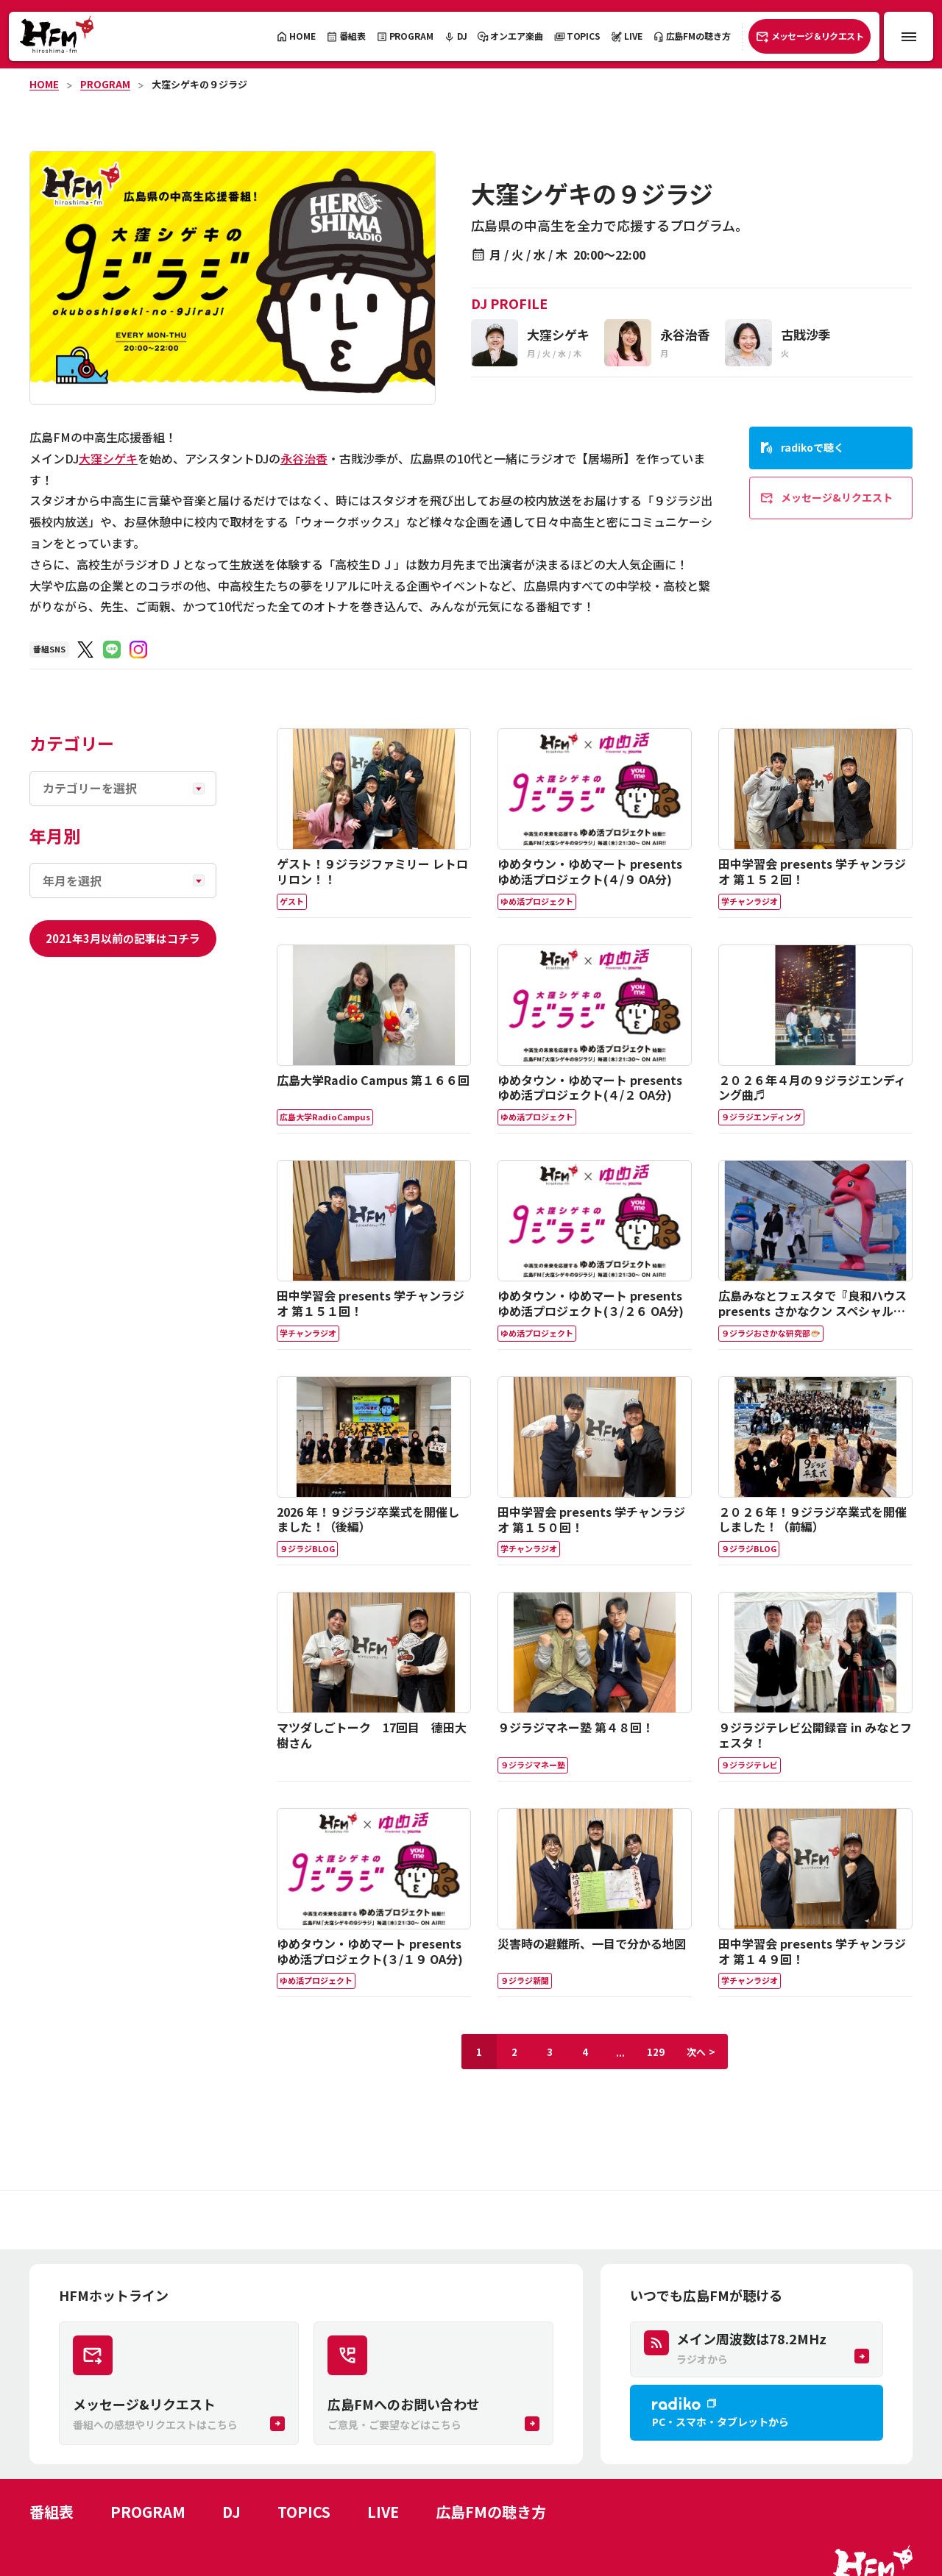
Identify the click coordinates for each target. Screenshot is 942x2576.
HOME (44, 84)
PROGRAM (105, 84)
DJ (231, 2511)
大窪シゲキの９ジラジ (199, 84)
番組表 (51, 2511)
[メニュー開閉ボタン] (908, 36)
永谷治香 (303, 458)
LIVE (383, 2511)
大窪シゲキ (108, 458)
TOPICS (303, 2511)
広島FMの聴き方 (491, 2511)
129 (656, 2052)
